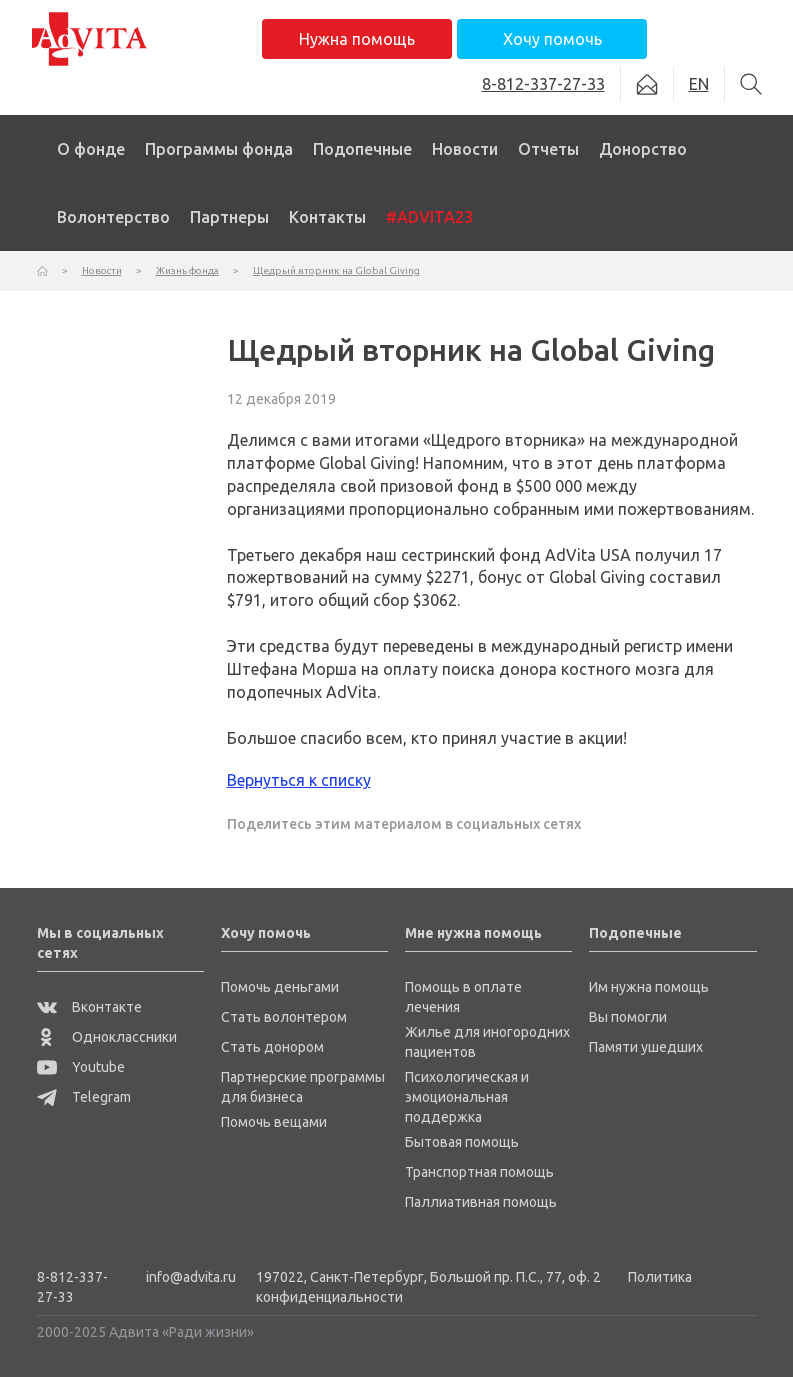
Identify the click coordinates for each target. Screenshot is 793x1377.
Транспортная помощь (479, 1172)
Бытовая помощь (462, 1142)
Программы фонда (219, 149)
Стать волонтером (284, 1017)
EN (699, 84)
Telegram (84, 1097)
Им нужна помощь (649, 987)
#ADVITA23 (429, 217)
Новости (465, 149)
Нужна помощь (357, 39)
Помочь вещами (274, 1122)
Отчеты (548, 149)
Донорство (643, 149)
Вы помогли (628, 1017)
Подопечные (362, 149)
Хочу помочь (552, 39)
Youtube (81, 1067)
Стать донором (272, 1047)
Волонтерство (113, 217)
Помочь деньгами (280, 987)
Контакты (327, 217)
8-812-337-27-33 (72, 1287)
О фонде (91, 149)
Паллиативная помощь (481, 1202)
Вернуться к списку (299, 780)
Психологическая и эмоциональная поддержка (467, 1097)
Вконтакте (89, 1007)
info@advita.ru (191, 1277)
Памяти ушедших (646, 1047)
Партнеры (229, 217)
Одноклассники (107, 1037)
